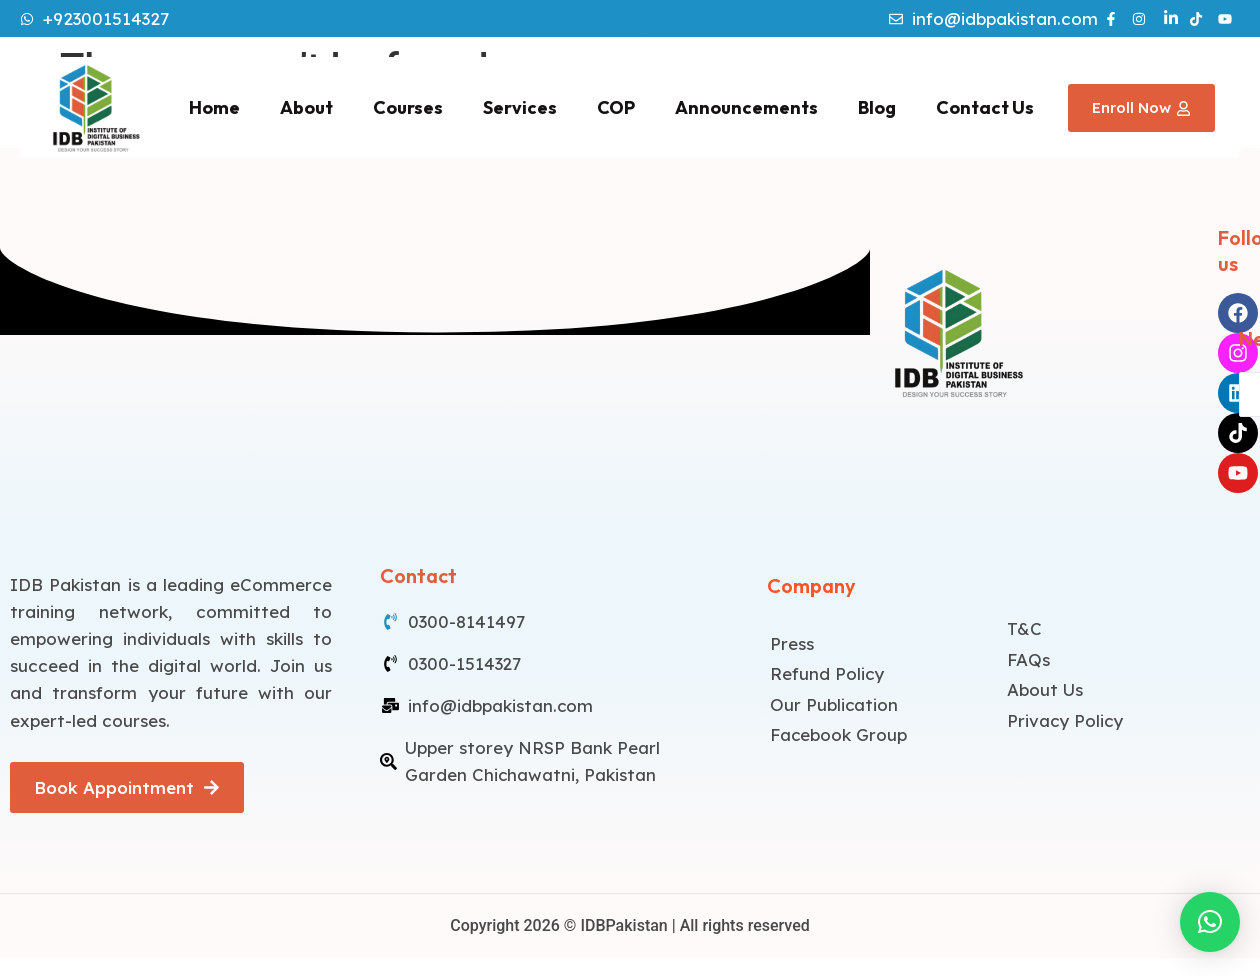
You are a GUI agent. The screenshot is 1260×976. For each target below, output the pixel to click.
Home (214, 107)
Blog (877, 107)
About (306, 107)
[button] (1210, 922)
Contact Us (985, 107)
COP (616, 107)
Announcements (746, 107)
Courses (408, 107)
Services (520, 107)
